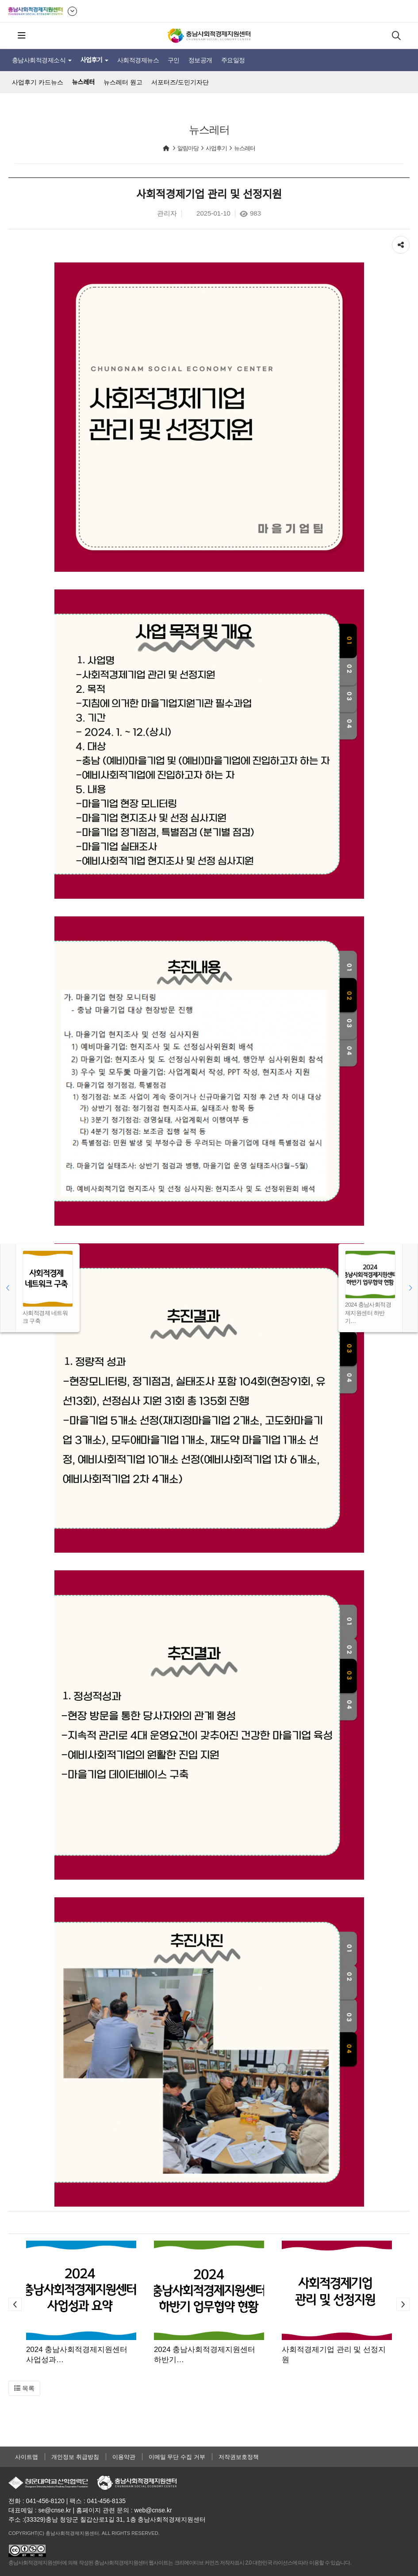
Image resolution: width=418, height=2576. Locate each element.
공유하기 (401, 242)
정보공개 (200, 60)
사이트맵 (26, 2457)
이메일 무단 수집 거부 (177, 2457)
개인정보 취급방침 (75, 2457)
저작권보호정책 (238, 2457)
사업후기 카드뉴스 (37, 82)
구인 (174, 60)
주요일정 (233, 60)
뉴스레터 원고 (123, 82)
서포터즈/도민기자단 (180, 82)
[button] (15, 2304)
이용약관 (123, 2457)
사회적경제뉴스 (138, 60)
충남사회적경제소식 (42, 60)
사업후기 (94, 60)
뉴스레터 (83, 82)
